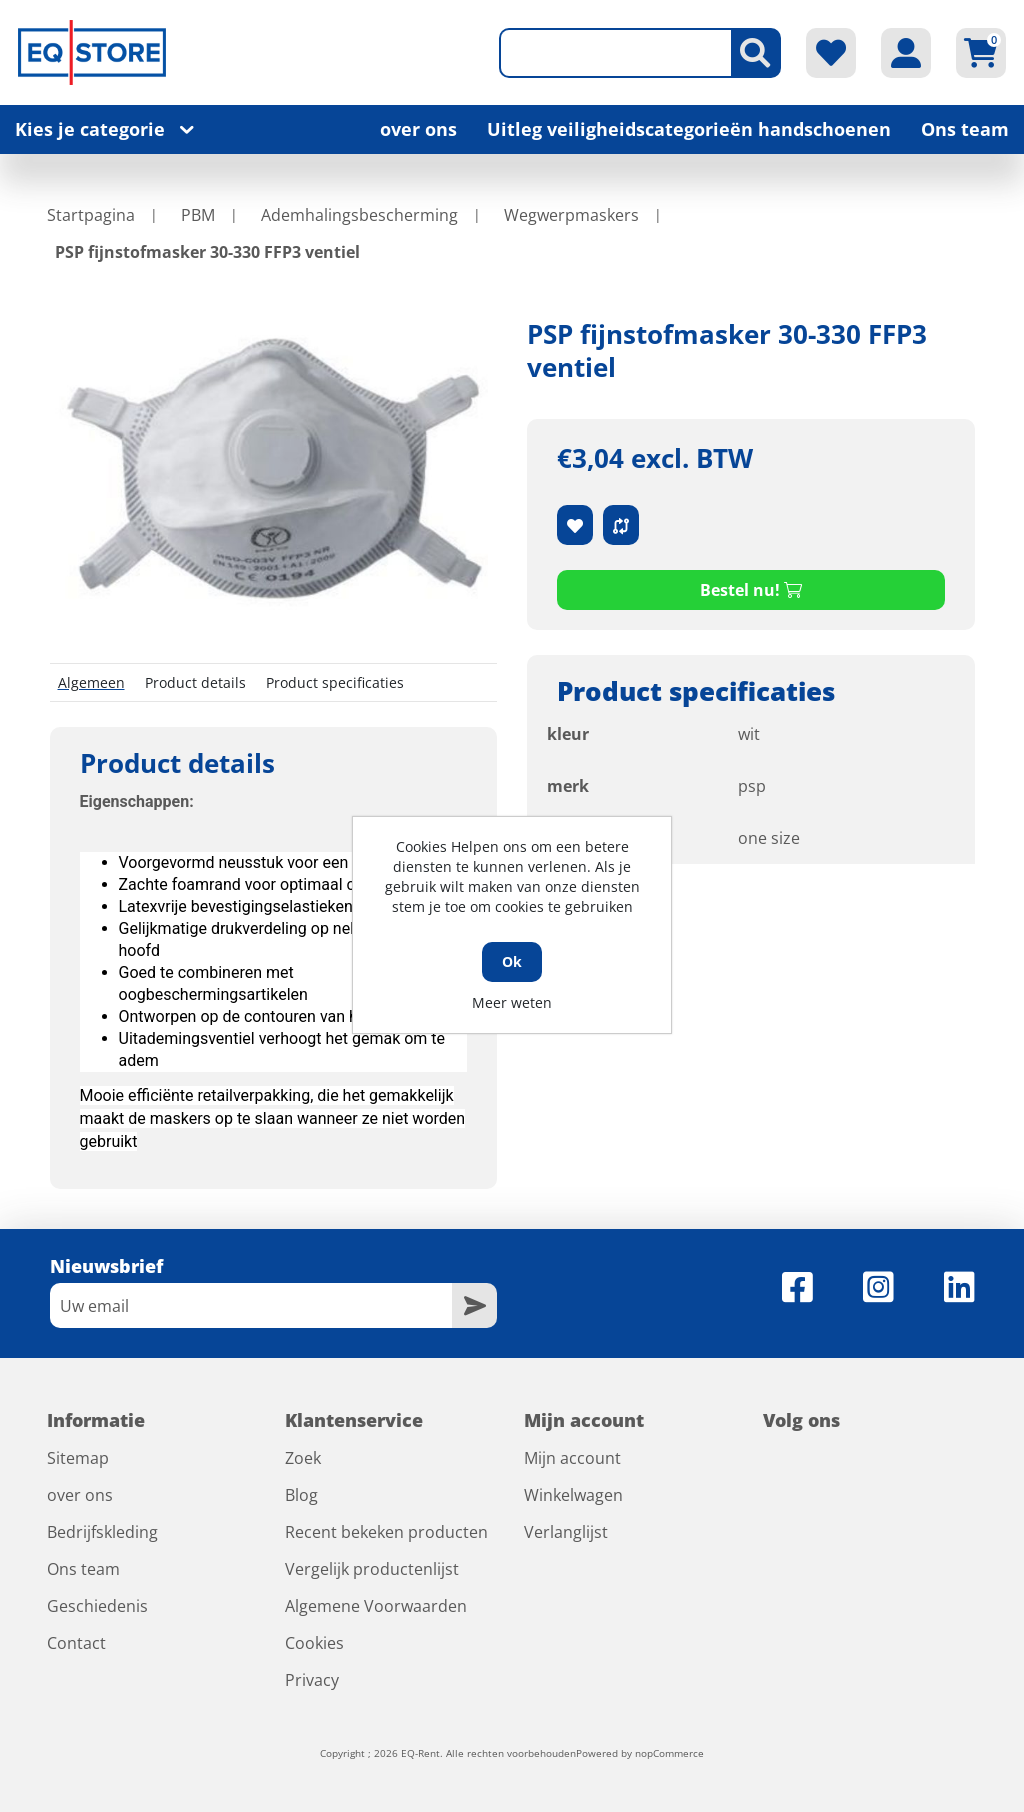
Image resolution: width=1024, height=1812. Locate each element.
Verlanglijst (566, 1532)
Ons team (965, 129)
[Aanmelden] (251, 1305)
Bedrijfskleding (102, 1532)
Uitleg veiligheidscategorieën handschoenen (689, 129)
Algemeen (91, 682)
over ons (418, 129)
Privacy (312, 1680)
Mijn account (572, 1458)
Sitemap (78, 1458)
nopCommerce (669, 1753)
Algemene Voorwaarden (376, 1606)
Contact (76, 1643)
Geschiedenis (97, 1606)
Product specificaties (335, 682)
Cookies (314, 1643)
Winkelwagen (573, 1495)
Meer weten (512, 1002)
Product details (195, 682)
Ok (512, 961)
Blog (301, 1495)
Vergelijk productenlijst (372, 1569)
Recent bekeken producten (386, 1532)
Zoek (303, 1458)
